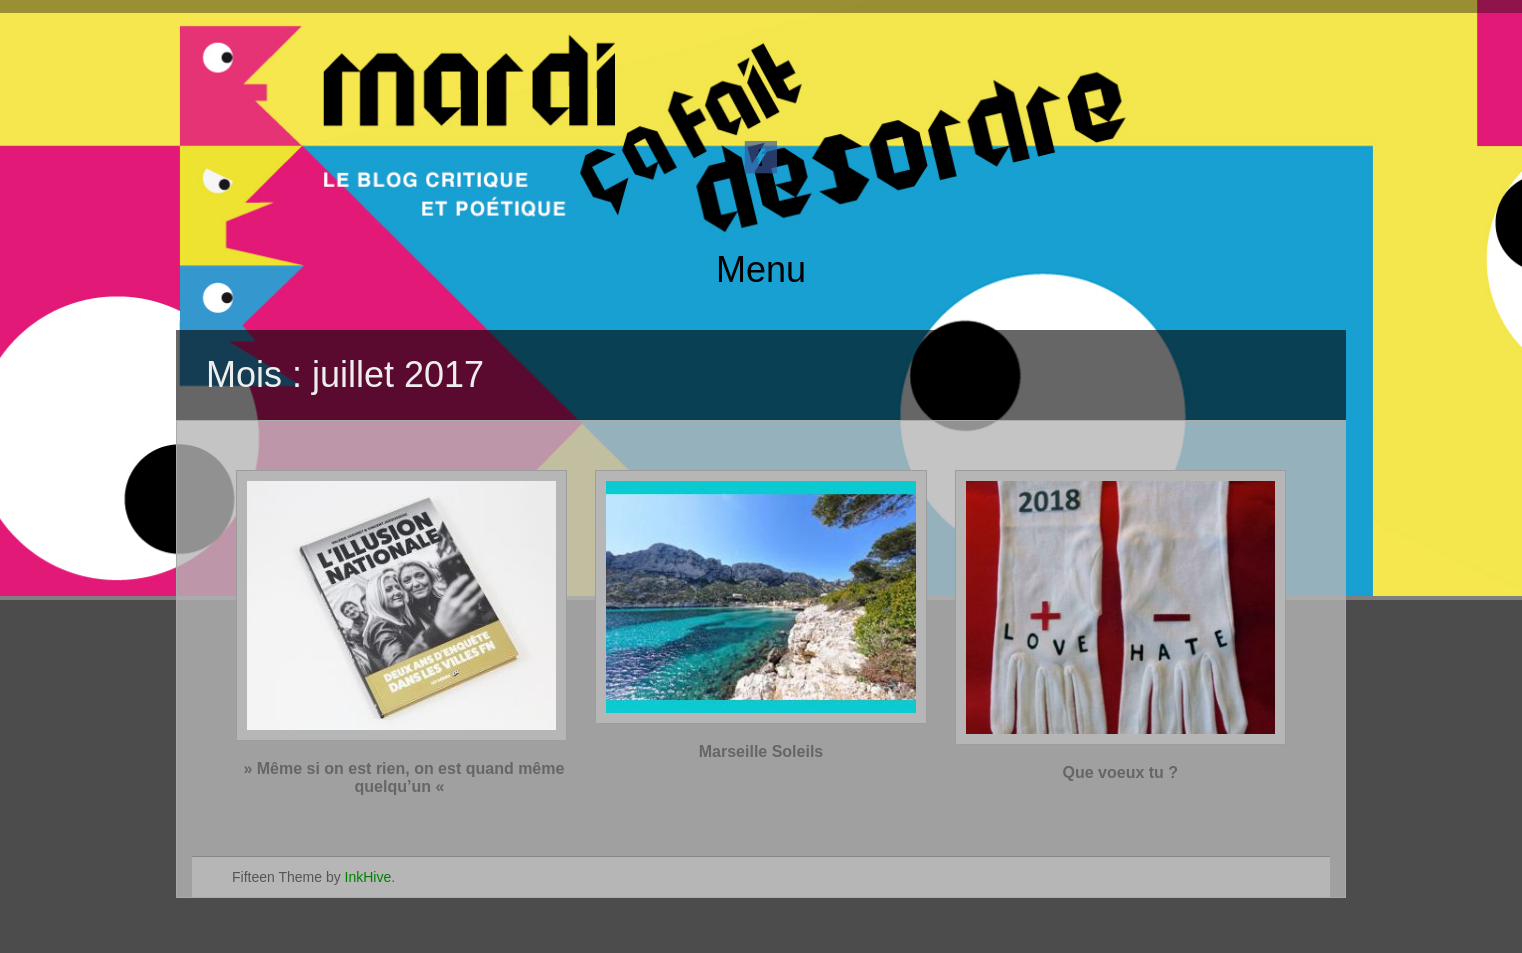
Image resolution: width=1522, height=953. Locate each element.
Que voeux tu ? (1121, 772)
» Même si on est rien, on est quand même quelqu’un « (401, 777)
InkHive (368, 877)
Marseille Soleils (761, 751)
